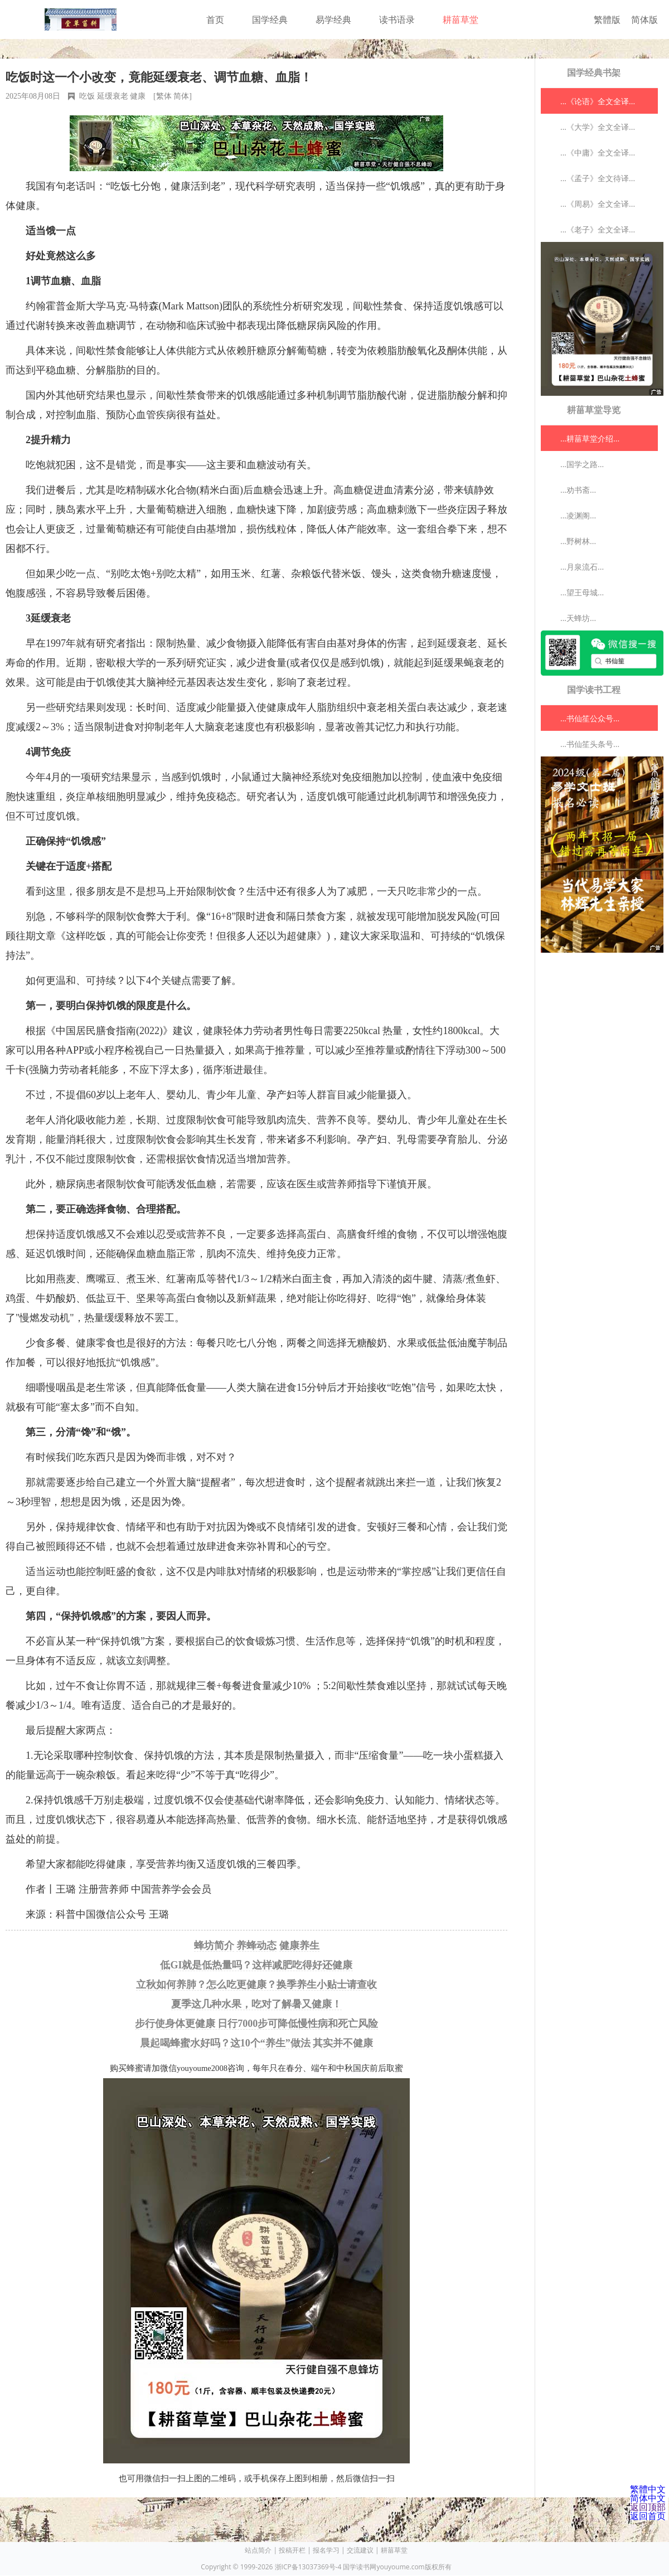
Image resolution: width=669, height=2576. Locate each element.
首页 (215, 19)
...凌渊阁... (578, 515)
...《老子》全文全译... (597, 229)
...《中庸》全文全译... (597, 152)
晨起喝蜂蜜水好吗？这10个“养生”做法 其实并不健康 (257, 2043)
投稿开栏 (292, 2550)
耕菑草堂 (460, 19)
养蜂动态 (256, 1945)
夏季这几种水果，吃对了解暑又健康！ (256, 2004)
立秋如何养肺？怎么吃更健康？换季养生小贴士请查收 (256, 1984)
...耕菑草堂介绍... (589, 438)
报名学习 (326, 2550)
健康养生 (299, 1945)
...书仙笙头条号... (589, 744)
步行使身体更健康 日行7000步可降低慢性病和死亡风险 (257, 2023)
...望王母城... (582, 592)
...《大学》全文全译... (597, 127)
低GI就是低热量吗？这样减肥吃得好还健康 (256, 1965)
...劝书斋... (578, 489)
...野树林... (578, 541)
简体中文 (648, 2498)
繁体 (164, 96)
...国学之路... (582, 464)
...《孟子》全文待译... (597, 178)
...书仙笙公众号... (589, 718)
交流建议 (360, 2550)
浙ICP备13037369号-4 (308, 2567)
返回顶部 (648, 2507)
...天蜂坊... (578, 618)
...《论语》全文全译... (597, 101)
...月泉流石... (582, 566)
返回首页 (648, 2516)
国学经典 (270, 19)
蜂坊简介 (214, 1945)
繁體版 (607, 19)
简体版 (644, 19)
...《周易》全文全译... (597, 203)
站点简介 (258, 2550)
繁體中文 (648, 2489)
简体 (181, 96)
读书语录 (397, 19)
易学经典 (333, 19)
